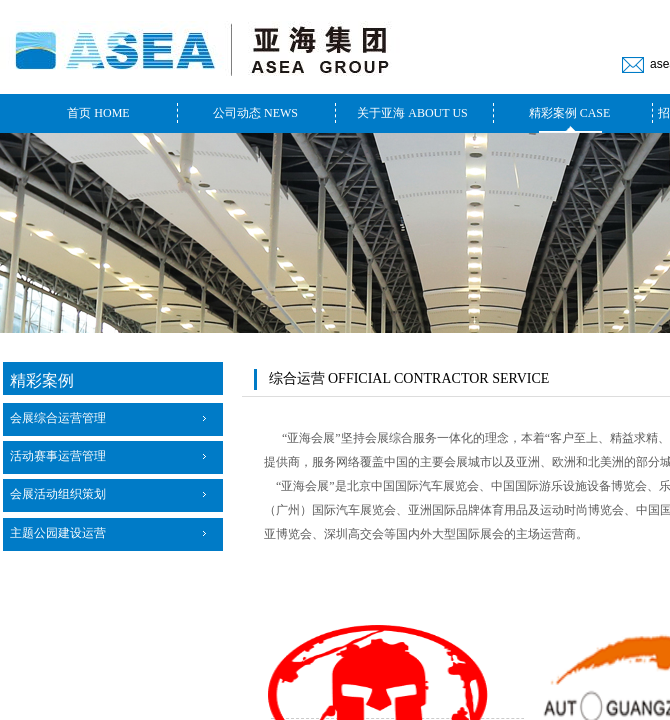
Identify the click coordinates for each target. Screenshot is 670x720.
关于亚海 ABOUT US (412, 113)
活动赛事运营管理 (58, 456)
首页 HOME (98, 113)
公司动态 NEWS (255, 113)
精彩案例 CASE (570, 113)
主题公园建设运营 (58, 533)
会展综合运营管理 (58, 418)
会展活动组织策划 (58, 494)
